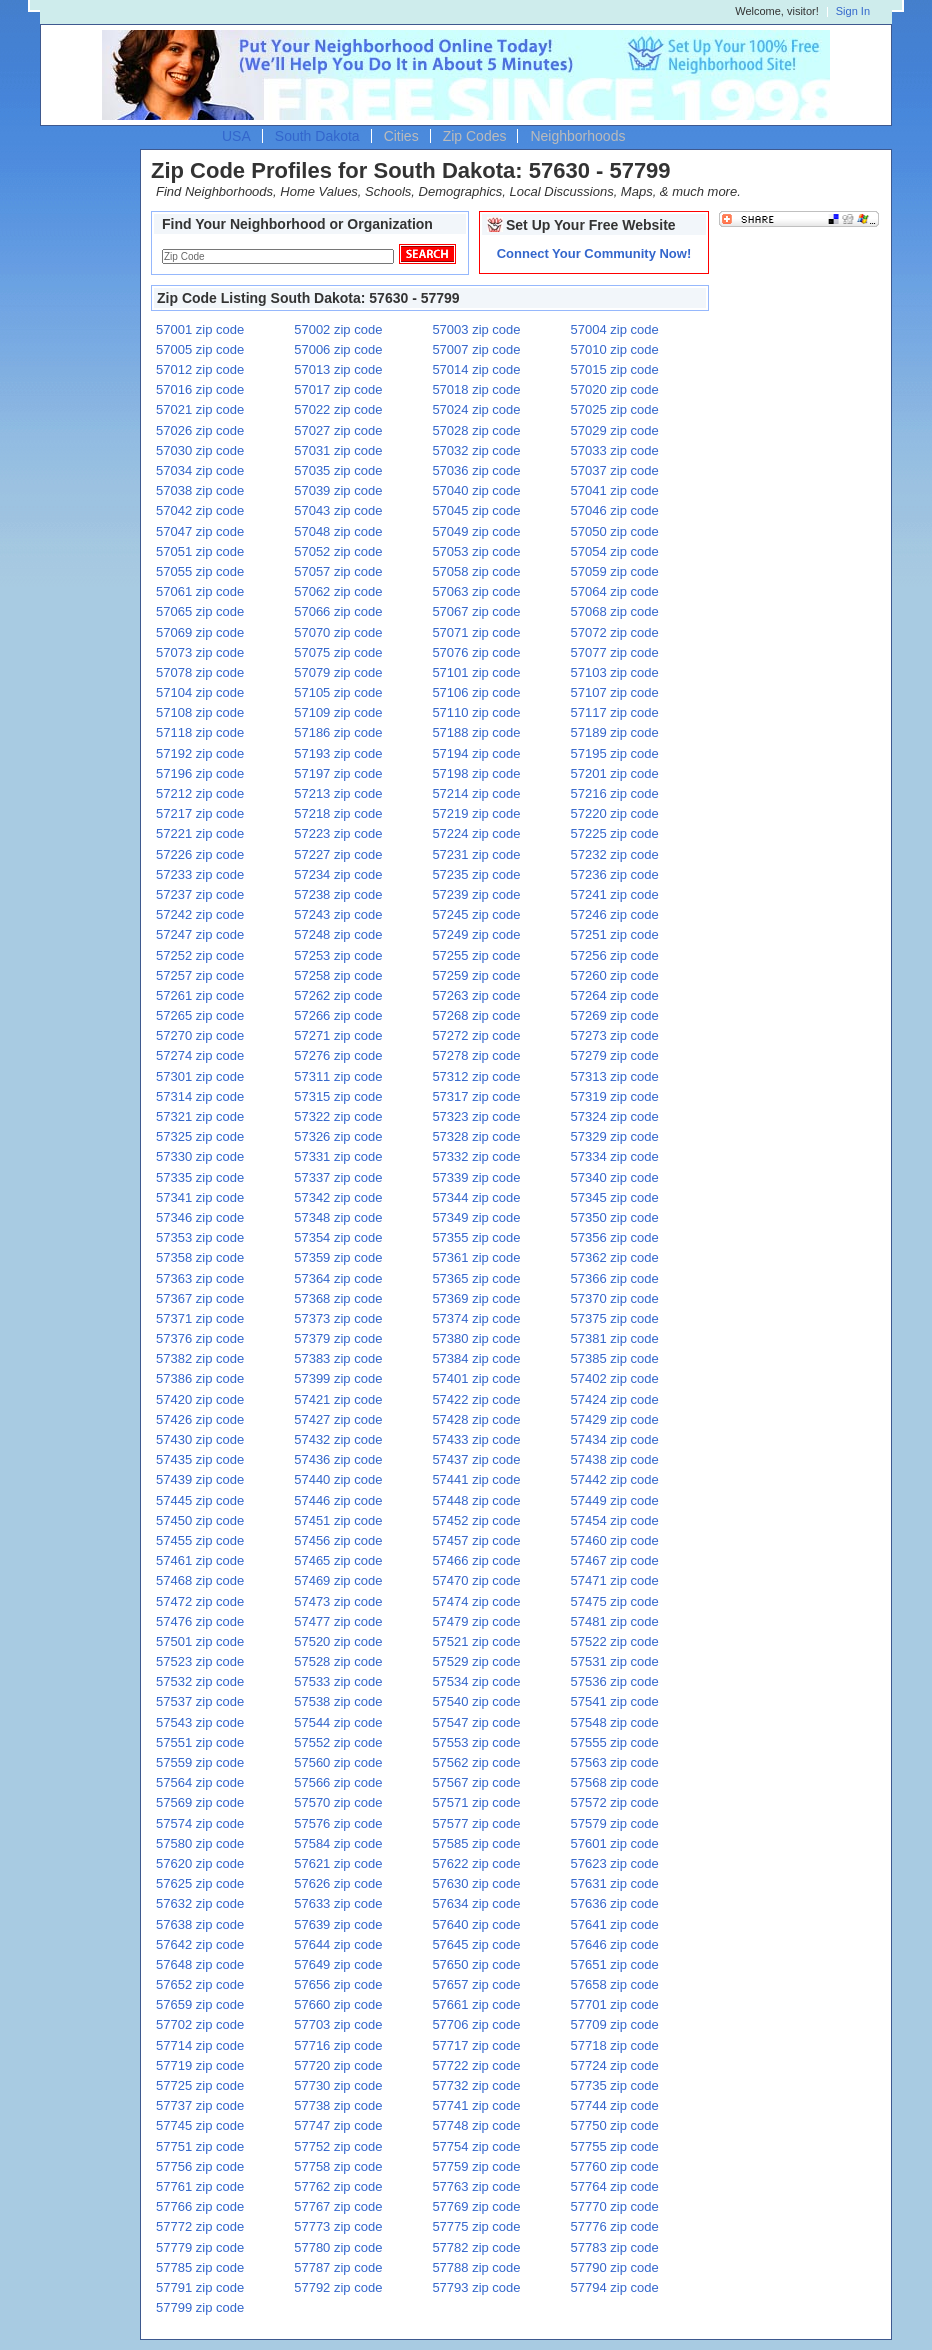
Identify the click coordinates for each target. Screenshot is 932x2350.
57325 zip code (200, 1136)
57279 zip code (615, 1055)
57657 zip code (476, 1984)
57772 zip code (200, 2226)
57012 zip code (200, 369)
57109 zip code (338, 712)
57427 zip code (338, 1419)
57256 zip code (615, 955)
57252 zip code (200, 955)
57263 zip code (476, 995)
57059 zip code (615, 571)
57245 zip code (476, 914)
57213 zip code (338, 793)
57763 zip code (476, 2186)
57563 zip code (615, 1762)
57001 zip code (200, 329)
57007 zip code (476, 349)
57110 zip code (476, 712)
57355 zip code (476, 1237)
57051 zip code (200, 551)
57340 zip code (615, 1177)
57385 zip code (615, 1358)
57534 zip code (476, 1681)
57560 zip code (338, 1762)
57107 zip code (615, 692)
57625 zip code (200, 1883)
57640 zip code (476, 1924)
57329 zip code (615, 1136)
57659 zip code (200, 2004)
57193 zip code (338, 753)
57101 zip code (476, 672)
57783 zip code (615, 2247)
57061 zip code (200, 591)
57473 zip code (338, 1601)
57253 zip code (338, 955)
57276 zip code (338, 1055)
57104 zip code (200, 692)
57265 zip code (200, 1015)
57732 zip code (476, 2085)
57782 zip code (476, 2247)
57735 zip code (615, 2085)
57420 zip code (200, 1399)
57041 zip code (615, 490)
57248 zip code (338, 934)
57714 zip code (200, 2045)
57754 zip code (476, 2146)
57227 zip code (338, 854)
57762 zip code (338, 2186)
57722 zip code (476, 2065)
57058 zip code (476, 571)
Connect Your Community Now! (594, 253)
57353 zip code (200, 1237)
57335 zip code (200, 1177)
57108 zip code (200, 712)
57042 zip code (200, 510)
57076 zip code (476, 652)
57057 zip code (338, 571)
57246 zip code (615, 914)
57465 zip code (338, 1560)
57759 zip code (476, 2166)
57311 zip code (338, 1076)
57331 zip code (338, 1156)
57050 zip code (615, 531)
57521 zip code (476, 1641)
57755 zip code (615, 2146)
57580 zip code (200, 1843)
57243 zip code (338, 914)
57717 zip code (476, 2045)
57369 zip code (476, 1298)
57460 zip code (615, 1540)
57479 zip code (476, 1621)
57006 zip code (338, 349)
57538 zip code (338, 1701)
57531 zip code (615, 1661)
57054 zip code (615, 551)
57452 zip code (476, 1520)
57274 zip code (200, 1055)
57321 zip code (200, 1116)
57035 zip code (338, 470)
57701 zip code (615, 2004)
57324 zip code (615, 1116)
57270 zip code (200, 1035)
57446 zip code (338, 1500)
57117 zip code (615, 712)
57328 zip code (476, 1136)
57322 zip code (338, 1116)
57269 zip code (615, 1015)
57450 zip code (200, 1520)
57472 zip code (200, 1601)
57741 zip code (476, 2105)
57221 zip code (200, 833)
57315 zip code (338, 1096)
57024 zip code (476, 409)
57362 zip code (615, 1257)
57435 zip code (200, 1459)
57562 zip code (476, 1762)
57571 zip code (476, 1802)
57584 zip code (338, 1843)
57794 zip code (615, 2287)
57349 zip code (476, 1217)
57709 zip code (615, 2024)
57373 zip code (338, 1318)
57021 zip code (200, 409)
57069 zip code (200, 632)
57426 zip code (200, 1419)
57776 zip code (615, 2226)
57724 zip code (615, 2065)
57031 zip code (338, 450)
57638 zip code (200, 1924)
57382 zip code (200, 1358)
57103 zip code (615, 672)
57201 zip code (615, 773)
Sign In (853, 12)
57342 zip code (338, 1197)
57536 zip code (615, 1681)
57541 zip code (615, 1701)
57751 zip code (200, 2146)
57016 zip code (200, 389)
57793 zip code (476, 2287)
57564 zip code (200, 1782)
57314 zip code (200, 1096)
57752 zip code (338, 2146)
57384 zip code (476, 1358)
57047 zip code (200, 531)
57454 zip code (615, 1520)
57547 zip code (476, 1722)
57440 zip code (338, 1479)
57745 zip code (200, 2125)
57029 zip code (615, 430)
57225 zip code (615, 833)
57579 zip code (615, 1823)
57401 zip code (476, 1378)
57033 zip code (615, 450)
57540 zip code (476, 1701)
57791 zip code (200, 2287)
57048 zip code (338, 531)
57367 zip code (200, 1298)
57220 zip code (615, 813)
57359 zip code (338, 1257)
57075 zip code (338, 652)
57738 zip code (338, 2105)
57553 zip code (476, 1742)
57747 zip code (338, 2125)
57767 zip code (338, 2206)
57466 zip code (476, 1560)
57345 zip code (615, 1197)
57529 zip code (476, 1661)
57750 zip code (615, 2125)
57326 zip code (338, 1136)
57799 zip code (200, 2307)
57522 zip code (615, 1641)
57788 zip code (476, 2267)
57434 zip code (615, 1439)
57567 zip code (476, 1782)
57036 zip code (476, 470)
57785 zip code (200, 2267)
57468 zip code (200, 1580)
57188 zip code (476, 732)
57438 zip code (615, 1459)
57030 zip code (200, 450)
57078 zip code (200, 672)
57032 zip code (476, 450)
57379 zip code (338, 1338)
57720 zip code (338, 2065)
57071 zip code (476, 632)
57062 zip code (338, 591)
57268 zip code (476, 1015)
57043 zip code (338, 510)
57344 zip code (476, 1197)
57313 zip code (615, 1076)
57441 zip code (476, 1479)
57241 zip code (615, 894)
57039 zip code (338, 490)
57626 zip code (338, 1883)
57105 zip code (338, 692)
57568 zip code (615, 1782)
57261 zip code (200, 995)
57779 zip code (200, 2247)
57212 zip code (200, 793)
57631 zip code (615, 1883)
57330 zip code (200, 1156)
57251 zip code (615, 934)
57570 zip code (338, 1802)
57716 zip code (338, 2045)
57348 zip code (338, 1217)
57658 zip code (615, 1984)
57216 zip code (615, 793)
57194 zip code (476, 753)
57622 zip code (476, 1863)
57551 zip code (200, 1742)
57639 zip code (338, 1924)
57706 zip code (476, 2024)
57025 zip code (615, 409)
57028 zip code (476, 430)
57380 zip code (476, 1338)
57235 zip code (476, 874)
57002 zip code (338, 329)
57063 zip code (476, 591)
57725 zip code (200, 2085)
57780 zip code (338, 2247)
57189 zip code (615, 732)
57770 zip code (615, 2206)
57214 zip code (476, 793)
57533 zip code (338, 1681)
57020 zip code (615, 389)
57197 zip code (338, 773)
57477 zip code (338, 1621)
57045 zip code (476, 510)
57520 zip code (338, 1641)
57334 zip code (615, 1156)
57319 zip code (615, 1096)
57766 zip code (200, 2206)
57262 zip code (338, 995)
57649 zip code (338, 1964)
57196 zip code (200, 773)
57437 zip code (476, 1459)
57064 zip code (615, 591)
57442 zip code (615, 1479)
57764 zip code (615, 2186)
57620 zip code (200, 1863)
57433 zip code (476, 1439)
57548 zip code (615, 1722)
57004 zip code (615, 329)
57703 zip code (338, 2024)
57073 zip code (200, 652)
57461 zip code (200, 1560)
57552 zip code (338, 1742)
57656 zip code (338, 1984)
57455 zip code (200, 1540)
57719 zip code (200, 2065)
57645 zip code (476, 1944)
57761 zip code (200, 2186)
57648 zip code (200, 1964)
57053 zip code (476, 551)
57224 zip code (476, 833)
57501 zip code (200, 1641)
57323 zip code (476, 1116)
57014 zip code (476, 369)
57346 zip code (200, 1217)
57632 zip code (200, 1903)
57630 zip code (476, 1883)
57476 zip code (200, 1621)
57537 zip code (200, 1701)
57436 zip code (338, 1459)
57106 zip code (476, 692)
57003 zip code (476, 329)
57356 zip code (615, 1237)
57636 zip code (615, 1903)
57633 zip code (338, 1903)
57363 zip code (200, 1278)
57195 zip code (615, 753)
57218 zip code (338, 813)
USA (236, 136)
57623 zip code (615, 1863)
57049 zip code (476, 531)
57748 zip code (476, 2125)
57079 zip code (338, 672)
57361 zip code (476, 1257)
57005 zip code (200, 349)
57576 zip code (338, 1823)
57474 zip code (476, 1601)
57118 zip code (200, 732)
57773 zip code (338, 2226)
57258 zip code (338, 975)
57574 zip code (200, 1823)
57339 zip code (476, 1177)
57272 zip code (476, 1035)
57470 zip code (476, 1580)
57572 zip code (615, 1802)
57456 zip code (338, 1540)
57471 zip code (615, 1580)
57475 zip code (615, 1601)
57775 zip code (476, 2226)
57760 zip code (615, 2166)
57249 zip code (476, 934)
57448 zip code (476, 1500)
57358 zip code (200, 1257)
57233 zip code (200, 874)
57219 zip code (476, 813)
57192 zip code (200, 753)
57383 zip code (338, 1358)
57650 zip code (476, 1964)
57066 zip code (338, 611)
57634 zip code (476, 1903)
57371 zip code (200, 1318)
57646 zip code (615, 1944)
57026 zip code (200, 430)
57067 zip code (476, 611)
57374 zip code (476, 1318)
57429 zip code (615, 1419)
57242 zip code (200, 914)
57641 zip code (615, 1924)
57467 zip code (615, 1560)
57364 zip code (338, 1278)
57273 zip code (615, 1035)
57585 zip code (476, 1843)
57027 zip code (338, 430)
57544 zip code (338, 1722)
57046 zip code (615, 510)
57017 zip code (338, 389)
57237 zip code (200, 894)
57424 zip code (615, 1399)
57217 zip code (200, 813)
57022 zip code (338, 409)
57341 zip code (200, 1197)
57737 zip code (200, 2105)
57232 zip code (615, 854)
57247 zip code (200, 934)
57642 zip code (200, 1944)
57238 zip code (338, 894)
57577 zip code (476, 1823)
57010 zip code (615, 349)
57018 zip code (476, 389)
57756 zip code (200, 2166)
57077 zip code (615, 652)
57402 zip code (615, 1378)
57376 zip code (200, 1338)
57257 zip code (200, 975)
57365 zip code (476, 1278)
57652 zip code (200, 1984)
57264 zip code (615, 995)
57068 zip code (615, 611)
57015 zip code (615, 369)
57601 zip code (615, 1843)
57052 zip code (338, 551)
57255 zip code (476, 955)
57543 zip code (200, 1722)
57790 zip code (615, 2267)
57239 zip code (476, 894)
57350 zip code (615, 1217)
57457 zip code (476, 1540)
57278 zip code (476, 1055)
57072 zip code (615, 632)
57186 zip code (338, 732)
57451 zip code (338, 1520)
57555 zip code (615, 1742)
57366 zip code (615, 1278)
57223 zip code (338, 833)
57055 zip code (200, 571)
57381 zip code (615, 1338)
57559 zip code (200, 1762)
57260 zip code (615, 975)
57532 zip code (200, 1681)
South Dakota (317, 136)
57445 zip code (200, 1500)
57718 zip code (615, 2045)
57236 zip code (615, 874)
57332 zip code (476, 1156)
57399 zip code (338, 1378)
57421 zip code (338, 1399)
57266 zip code (338, 1015)
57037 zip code (615, 470)
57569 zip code (200, 1802)
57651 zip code (615, 1964)
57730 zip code (338, 2085)
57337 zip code (338, 1177)
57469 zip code (338, 1580)
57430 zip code (200, 1439)
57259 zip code (476, 975)
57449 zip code (615, 1500)
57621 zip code (338, 1863)
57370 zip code (615, 1298)
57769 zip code (476, 2206)
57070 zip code (338, 632)
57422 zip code (476, 1399)
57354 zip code (338, 1237)
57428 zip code (476, 1419)
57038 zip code (200, 490)
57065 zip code (200, 611)
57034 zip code (200, 470)
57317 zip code (476, 1096)
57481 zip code (615, 1621)
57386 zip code (200, 1378)
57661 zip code (476, 2004)
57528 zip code (338, 1661)
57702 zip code (200, 2024)
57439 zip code (200, 1479)
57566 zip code (338, 1782)
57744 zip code (615, 2105)
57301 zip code (200, 1076)
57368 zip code (338, 1298)
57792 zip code (338, 2287)
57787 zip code (338, 2267)
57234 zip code (338, 874)
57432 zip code (338, 1439)
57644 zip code (338, 1944)
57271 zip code (338, 1035)
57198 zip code (476, 773)
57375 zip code (615, 1318)
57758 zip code (338, 2166)
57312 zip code (476, 1076)
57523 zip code (200, 1661)
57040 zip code (476, 490)
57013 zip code (338, 369)
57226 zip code (200, 854)
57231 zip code (476, 854)
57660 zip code (338, 2004)
